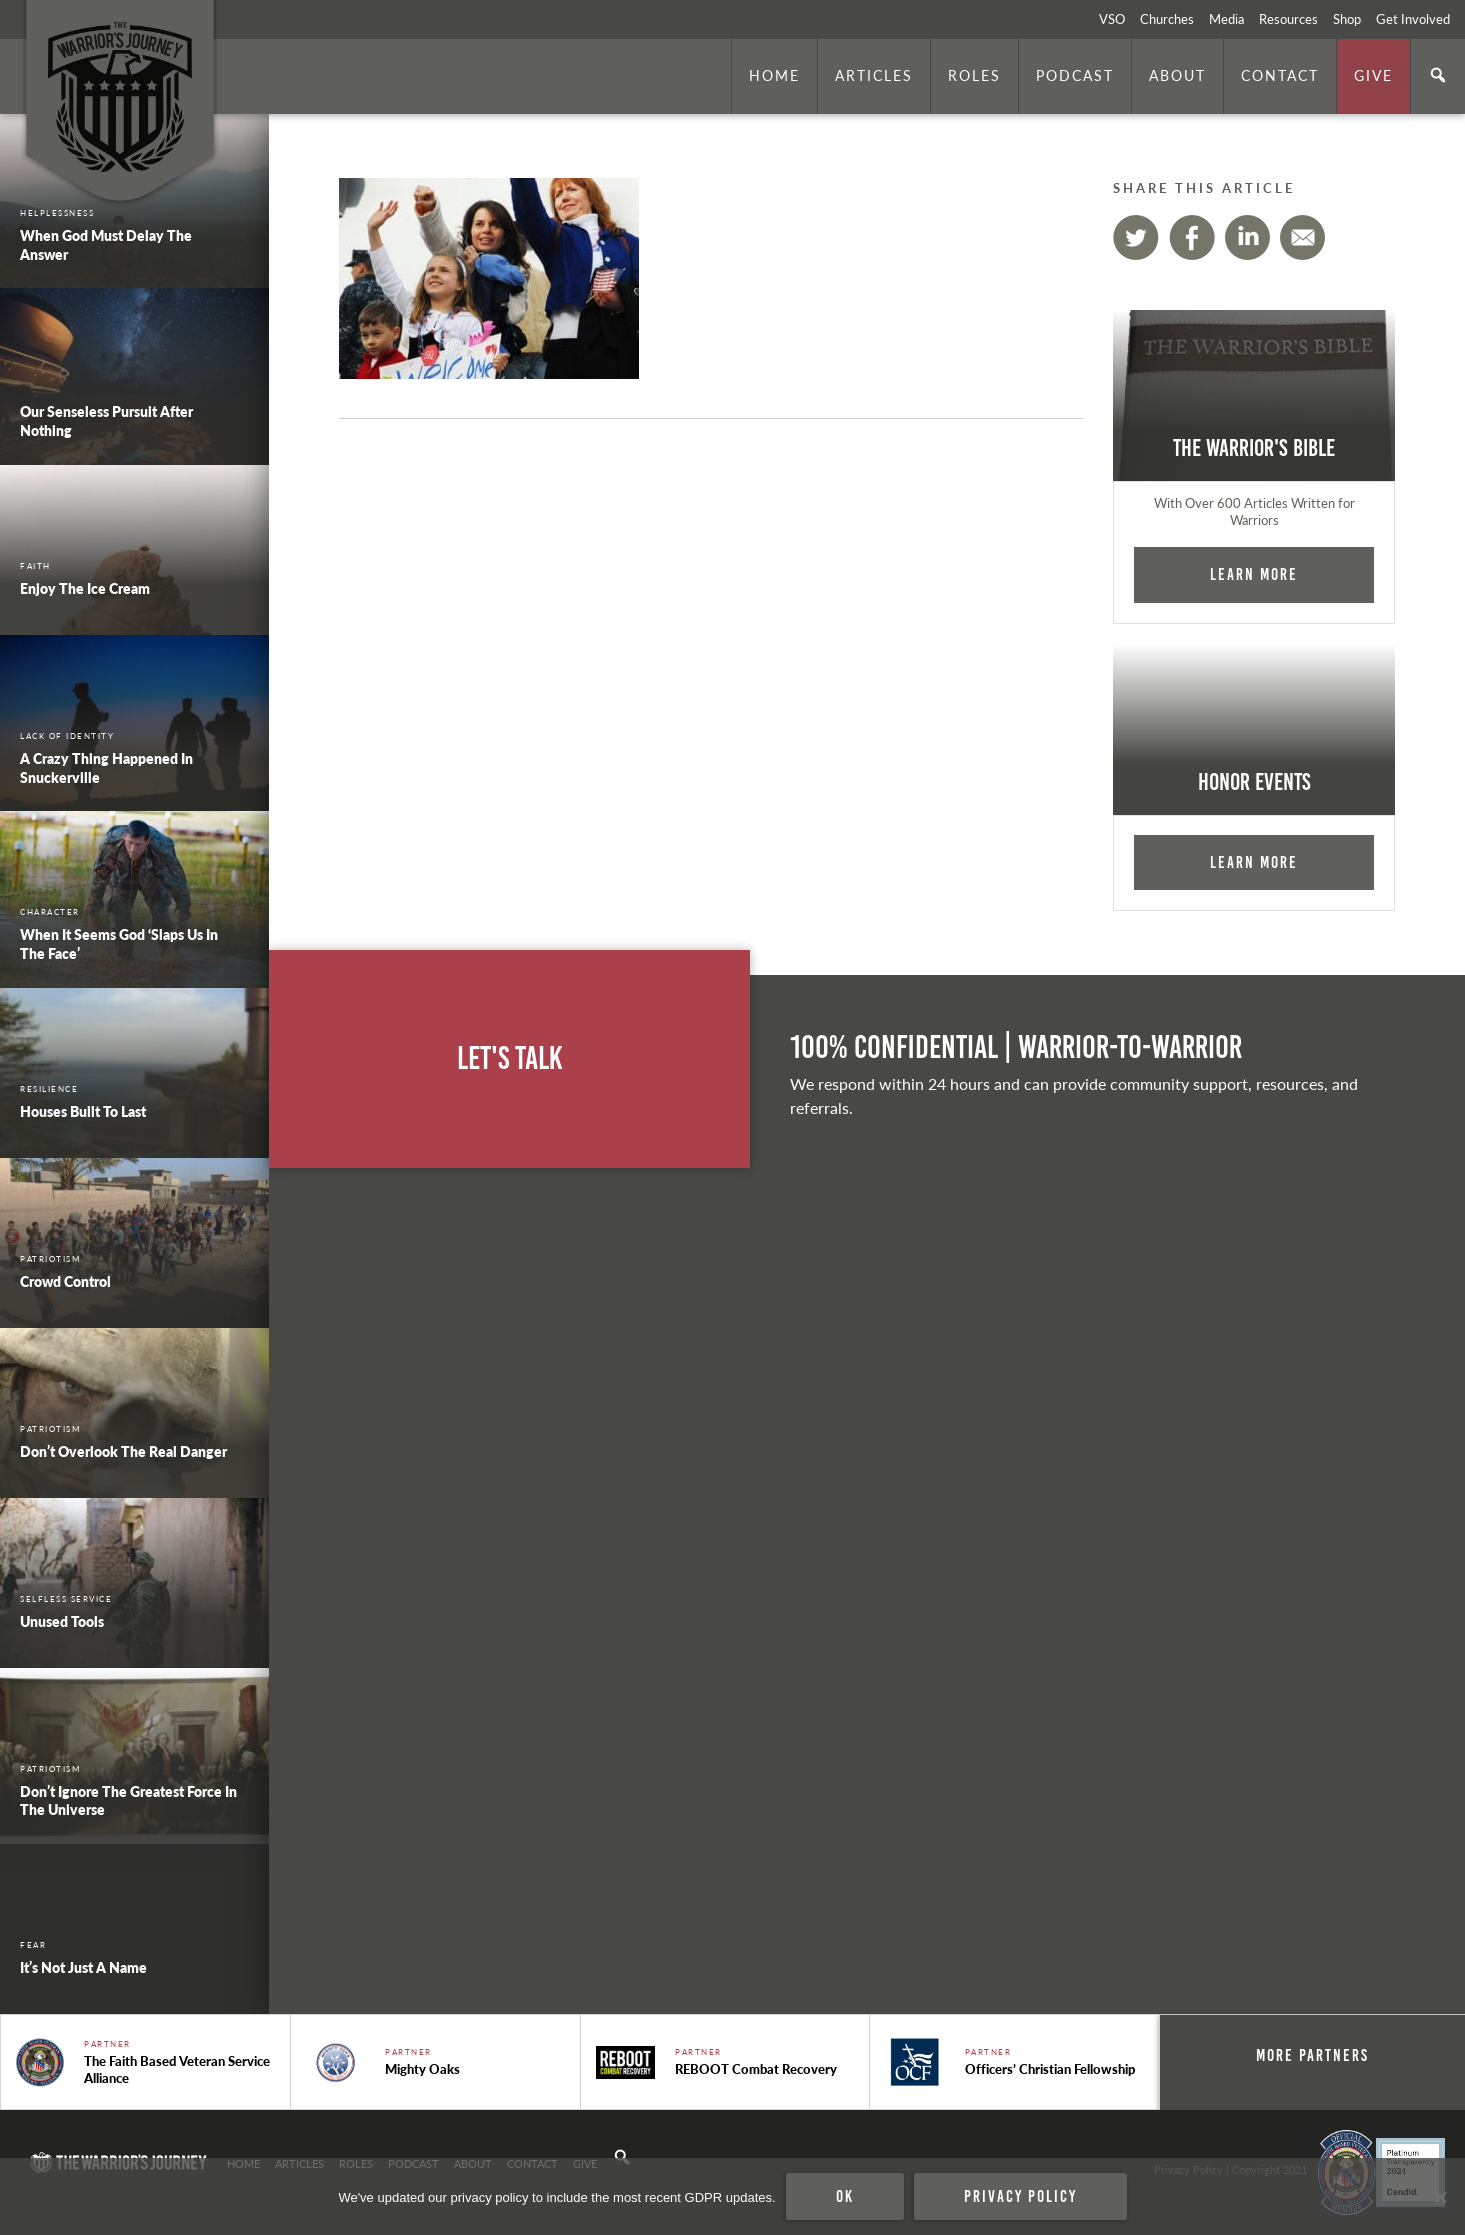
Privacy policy (1020, 2196)
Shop (1347, 19)
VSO (1112, 19)
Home (774, 75)
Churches (1167, 19)
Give (1373, 75)
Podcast (1075, 75)
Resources (1288, 19)
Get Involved (1413, 19)
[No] (1440, 2197)
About (1177, 75)
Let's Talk (510, 1058)
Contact (1280, 75)
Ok (845, 2196)
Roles (974, 75)
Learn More (1254, 574)
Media (1226, 19)
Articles (874, 75)
